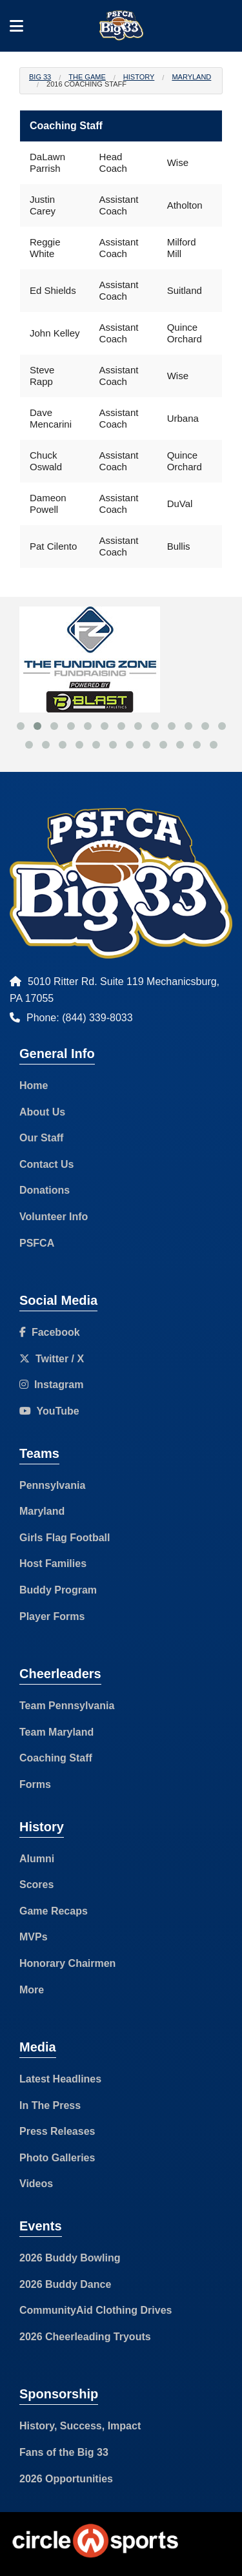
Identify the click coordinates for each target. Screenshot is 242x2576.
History (139, 77)
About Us (42, 1111)
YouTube (49, 1411)
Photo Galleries (57, 2157)
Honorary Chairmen (67, 1963)
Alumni (36, 1858)
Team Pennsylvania (66, 1705)
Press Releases (57, 2131)
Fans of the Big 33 (63, 2452)
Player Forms (52, 1616)
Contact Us (46, 1164)
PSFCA (36, 1243)
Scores (36, 1884)
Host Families (52, 1563)
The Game (86, 77)
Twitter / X (51, 1358)
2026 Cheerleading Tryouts (85, 2336)
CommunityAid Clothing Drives (95, 2310)
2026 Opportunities (66, 2478)
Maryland (191, 77)
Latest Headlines (60, 2078)
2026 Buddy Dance (65, 2284)
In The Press (50, 2105)
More (31, 1989)
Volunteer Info (53, 1216)
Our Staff (41, 1137)
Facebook (49, 1332)
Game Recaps (53, 1911)
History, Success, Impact (80, 2425)
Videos (36, 2183)
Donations (44, 1190)
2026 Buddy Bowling (69, 2257)
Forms (35, 1784)
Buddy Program (58, 1589)
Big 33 (40, 77)
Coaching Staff (55, 1757)
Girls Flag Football (64, 1537)
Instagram (51, 1384)
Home (33, 1085)
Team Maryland (56, 1732)
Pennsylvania (52, 1485)
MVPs (33, 1936)
